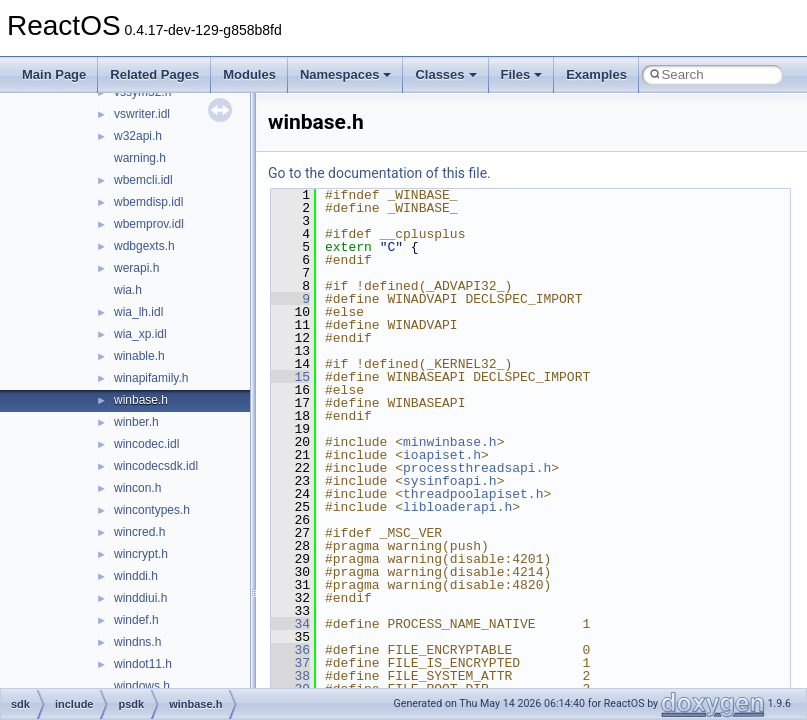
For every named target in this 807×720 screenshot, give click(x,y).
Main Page (54, 74)
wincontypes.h (152, 510)
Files (522, 74)
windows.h (142, 686)
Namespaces (346, 74)
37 (290, 663)
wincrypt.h (141, 554)
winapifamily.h (151, 378)
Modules (249, 74)
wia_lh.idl (138, 312)
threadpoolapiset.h (473, 494)
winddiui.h (140, 598)
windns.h (137, 642)
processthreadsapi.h (477, 468)
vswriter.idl (142, 114)
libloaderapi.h (457, 507)
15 (290, 377)
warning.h (140, 158)
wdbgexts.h (144, 246)
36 (290, 650)
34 (290, 624)
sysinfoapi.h (450, 481)
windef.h (136, 620)
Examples (596, 74)
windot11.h (143, 664)
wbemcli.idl (143, 180)
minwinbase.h (450, 442)
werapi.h (136, 268)
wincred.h (139, 532)
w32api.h (138, 136)
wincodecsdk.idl (156, 466)
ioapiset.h (442, 455)
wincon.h (137, 488)
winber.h (136, 422)
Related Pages (154, 74)
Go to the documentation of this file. (379, 173)
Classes (445, 74)
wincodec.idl (146, 444)
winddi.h (136, 576)
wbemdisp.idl (148, 202)
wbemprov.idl (149, 224)
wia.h (128, 290)
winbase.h (141, 400)
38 (290, 676)
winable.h (139, 356)
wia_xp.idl (140, 334)
